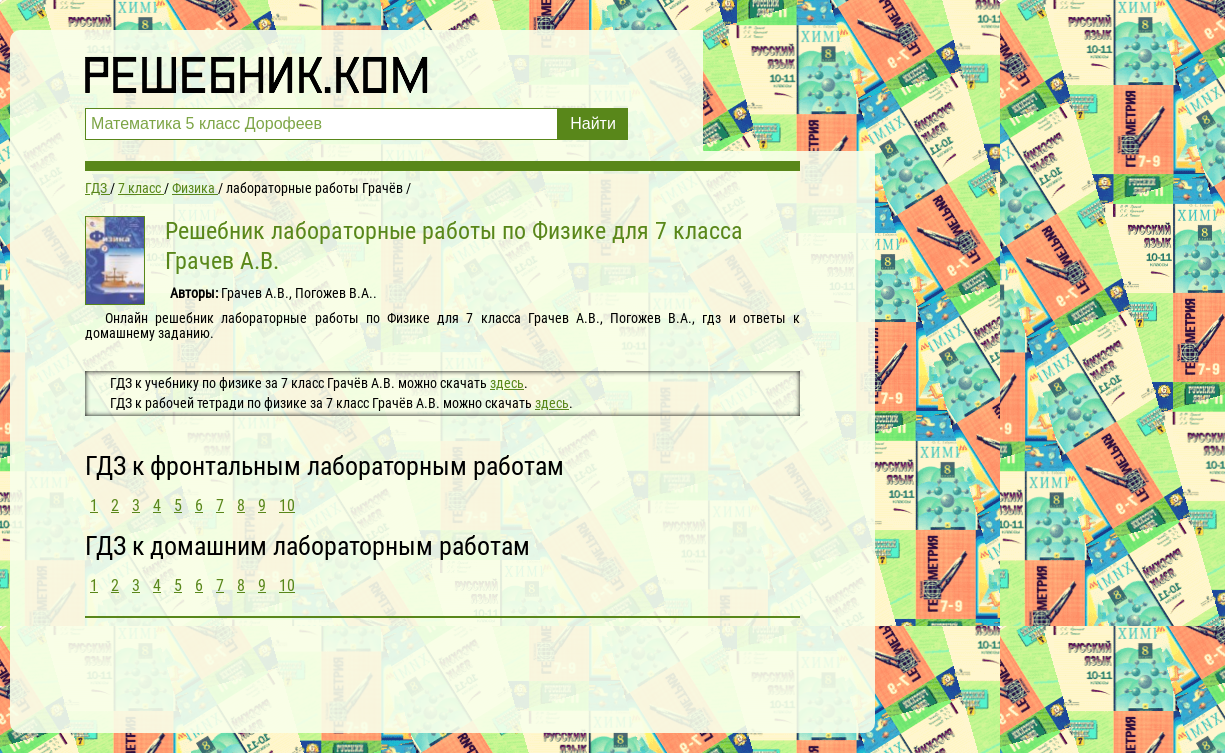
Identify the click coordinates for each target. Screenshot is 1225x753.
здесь (507, 383)
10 (287, 505)
